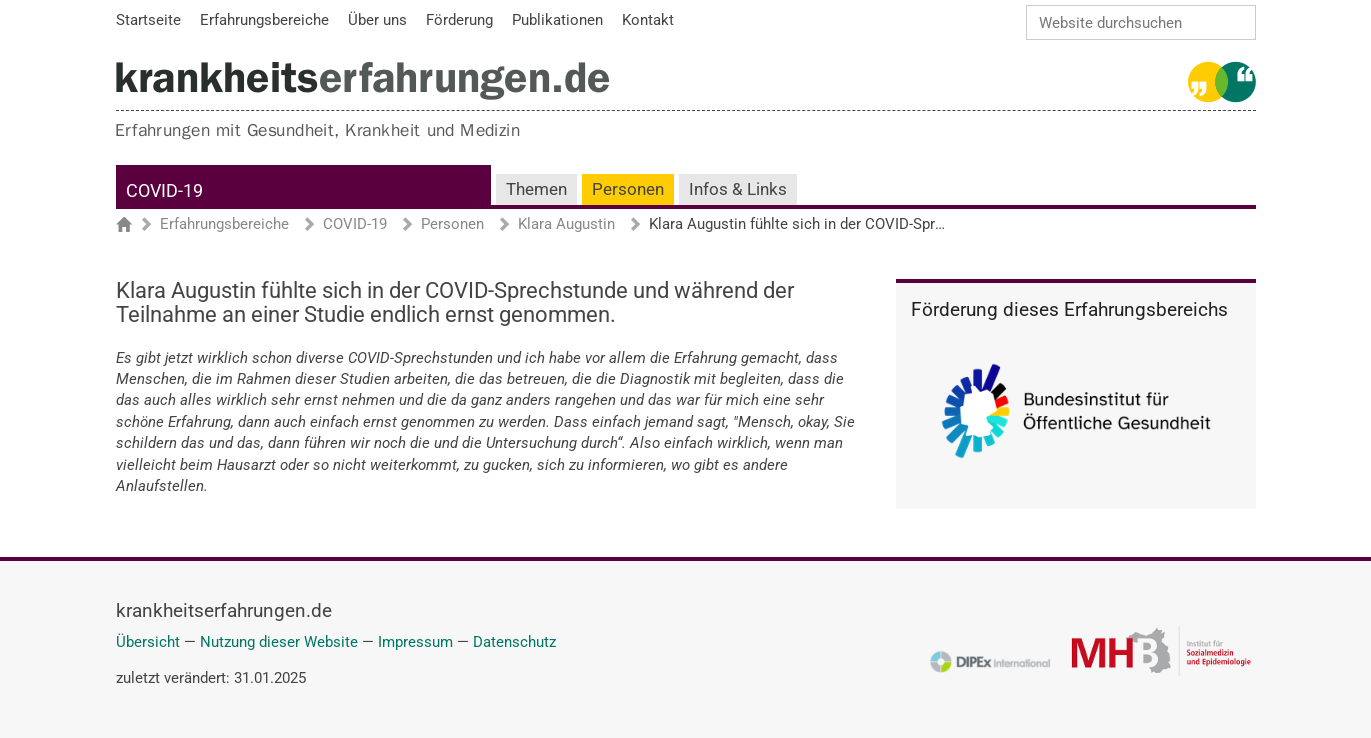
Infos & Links (738, 189)
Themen (536, 189)
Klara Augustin (566, 225)
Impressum (415, 642)
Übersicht (148, 642)
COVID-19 (164, 190)
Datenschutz (514, 642)
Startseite (133, 226)
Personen (628, 189)
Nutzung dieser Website (279, 642)
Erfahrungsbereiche (224, 225)
